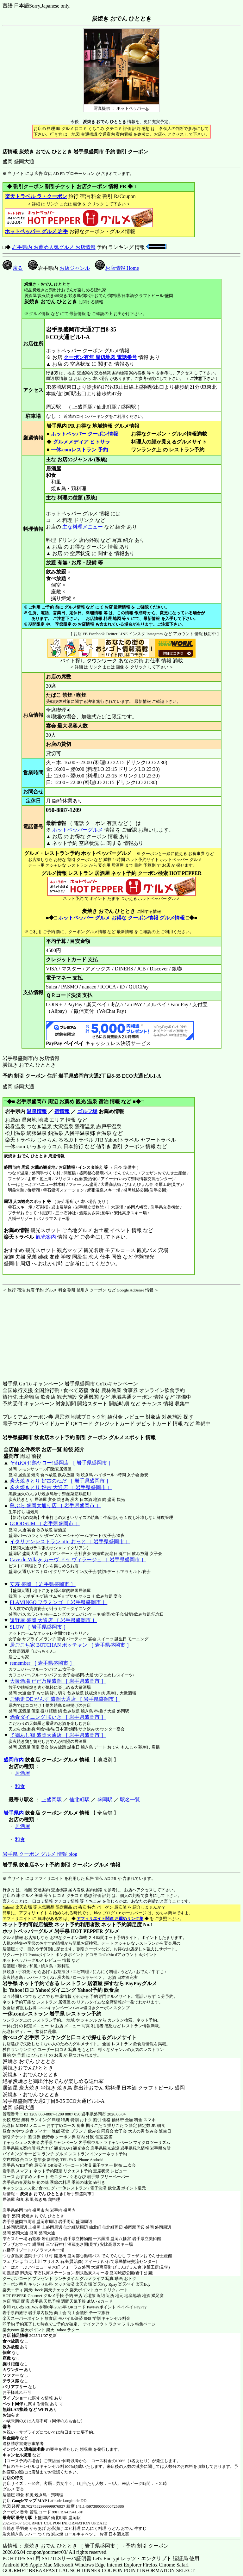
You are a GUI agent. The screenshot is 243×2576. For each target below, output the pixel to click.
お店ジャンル (74, 268)
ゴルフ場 (87, 1111)
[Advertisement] (42, 1332)
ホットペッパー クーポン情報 (84, 434)
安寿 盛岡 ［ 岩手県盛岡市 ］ (43, 1584)
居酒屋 (22, 1773)
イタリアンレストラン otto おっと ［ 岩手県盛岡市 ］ (70, 1541)
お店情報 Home (117, 268)
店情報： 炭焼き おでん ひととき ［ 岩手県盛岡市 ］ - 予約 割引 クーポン (86, 2545)
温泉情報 (37, 1111)
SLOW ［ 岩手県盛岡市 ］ (39, 1627)
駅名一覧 (130, 1799)
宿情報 (62, 1111)
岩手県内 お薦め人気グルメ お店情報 (54, 247)
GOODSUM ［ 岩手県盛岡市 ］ (45, 1523)
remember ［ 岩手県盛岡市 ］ (42, 1663)
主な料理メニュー (82, 526)
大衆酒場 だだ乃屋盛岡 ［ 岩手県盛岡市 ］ (58, 1681)
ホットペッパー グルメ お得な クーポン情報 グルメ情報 (121, 917)
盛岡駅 (104, 1799)
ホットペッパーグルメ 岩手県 (36, 1931)
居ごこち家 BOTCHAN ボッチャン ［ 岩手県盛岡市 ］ (71, 1645)
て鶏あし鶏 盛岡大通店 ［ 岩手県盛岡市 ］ (58, 1735)
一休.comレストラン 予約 (79, 449)
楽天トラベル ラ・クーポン (36, 196)
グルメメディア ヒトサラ (81, 441)
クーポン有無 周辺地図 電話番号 (100, 357)
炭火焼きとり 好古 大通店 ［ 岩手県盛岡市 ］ (61, 1487)
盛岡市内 (13, 1759)
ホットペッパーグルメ (77, 830)
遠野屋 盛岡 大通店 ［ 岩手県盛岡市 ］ (53, 1620)
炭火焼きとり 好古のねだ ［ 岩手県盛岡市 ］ (60, 1480)
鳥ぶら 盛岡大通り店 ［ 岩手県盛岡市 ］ (55, 1505)
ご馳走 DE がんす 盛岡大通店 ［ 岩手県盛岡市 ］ (65, 1699)
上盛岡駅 (51, 1799)
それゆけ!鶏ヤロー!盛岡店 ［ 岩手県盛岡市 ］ (61, 1462)
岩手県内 (13, 1813)
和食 (20, 1786)
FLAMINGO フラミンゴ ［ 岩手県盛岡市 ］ (58, 1602)
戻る (13, 268)
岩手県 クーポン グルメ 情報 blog (40, 1854)
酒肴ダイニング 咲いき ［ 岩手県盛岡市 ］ (58, 1717)
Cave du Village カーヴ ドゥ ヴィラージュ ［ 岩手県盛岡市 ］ (78, 1559)
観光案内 (45, 1237)
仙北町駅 (79, 1799)
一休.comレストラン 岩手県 (34, 2013)
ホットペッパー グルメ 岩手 (36, 231)
